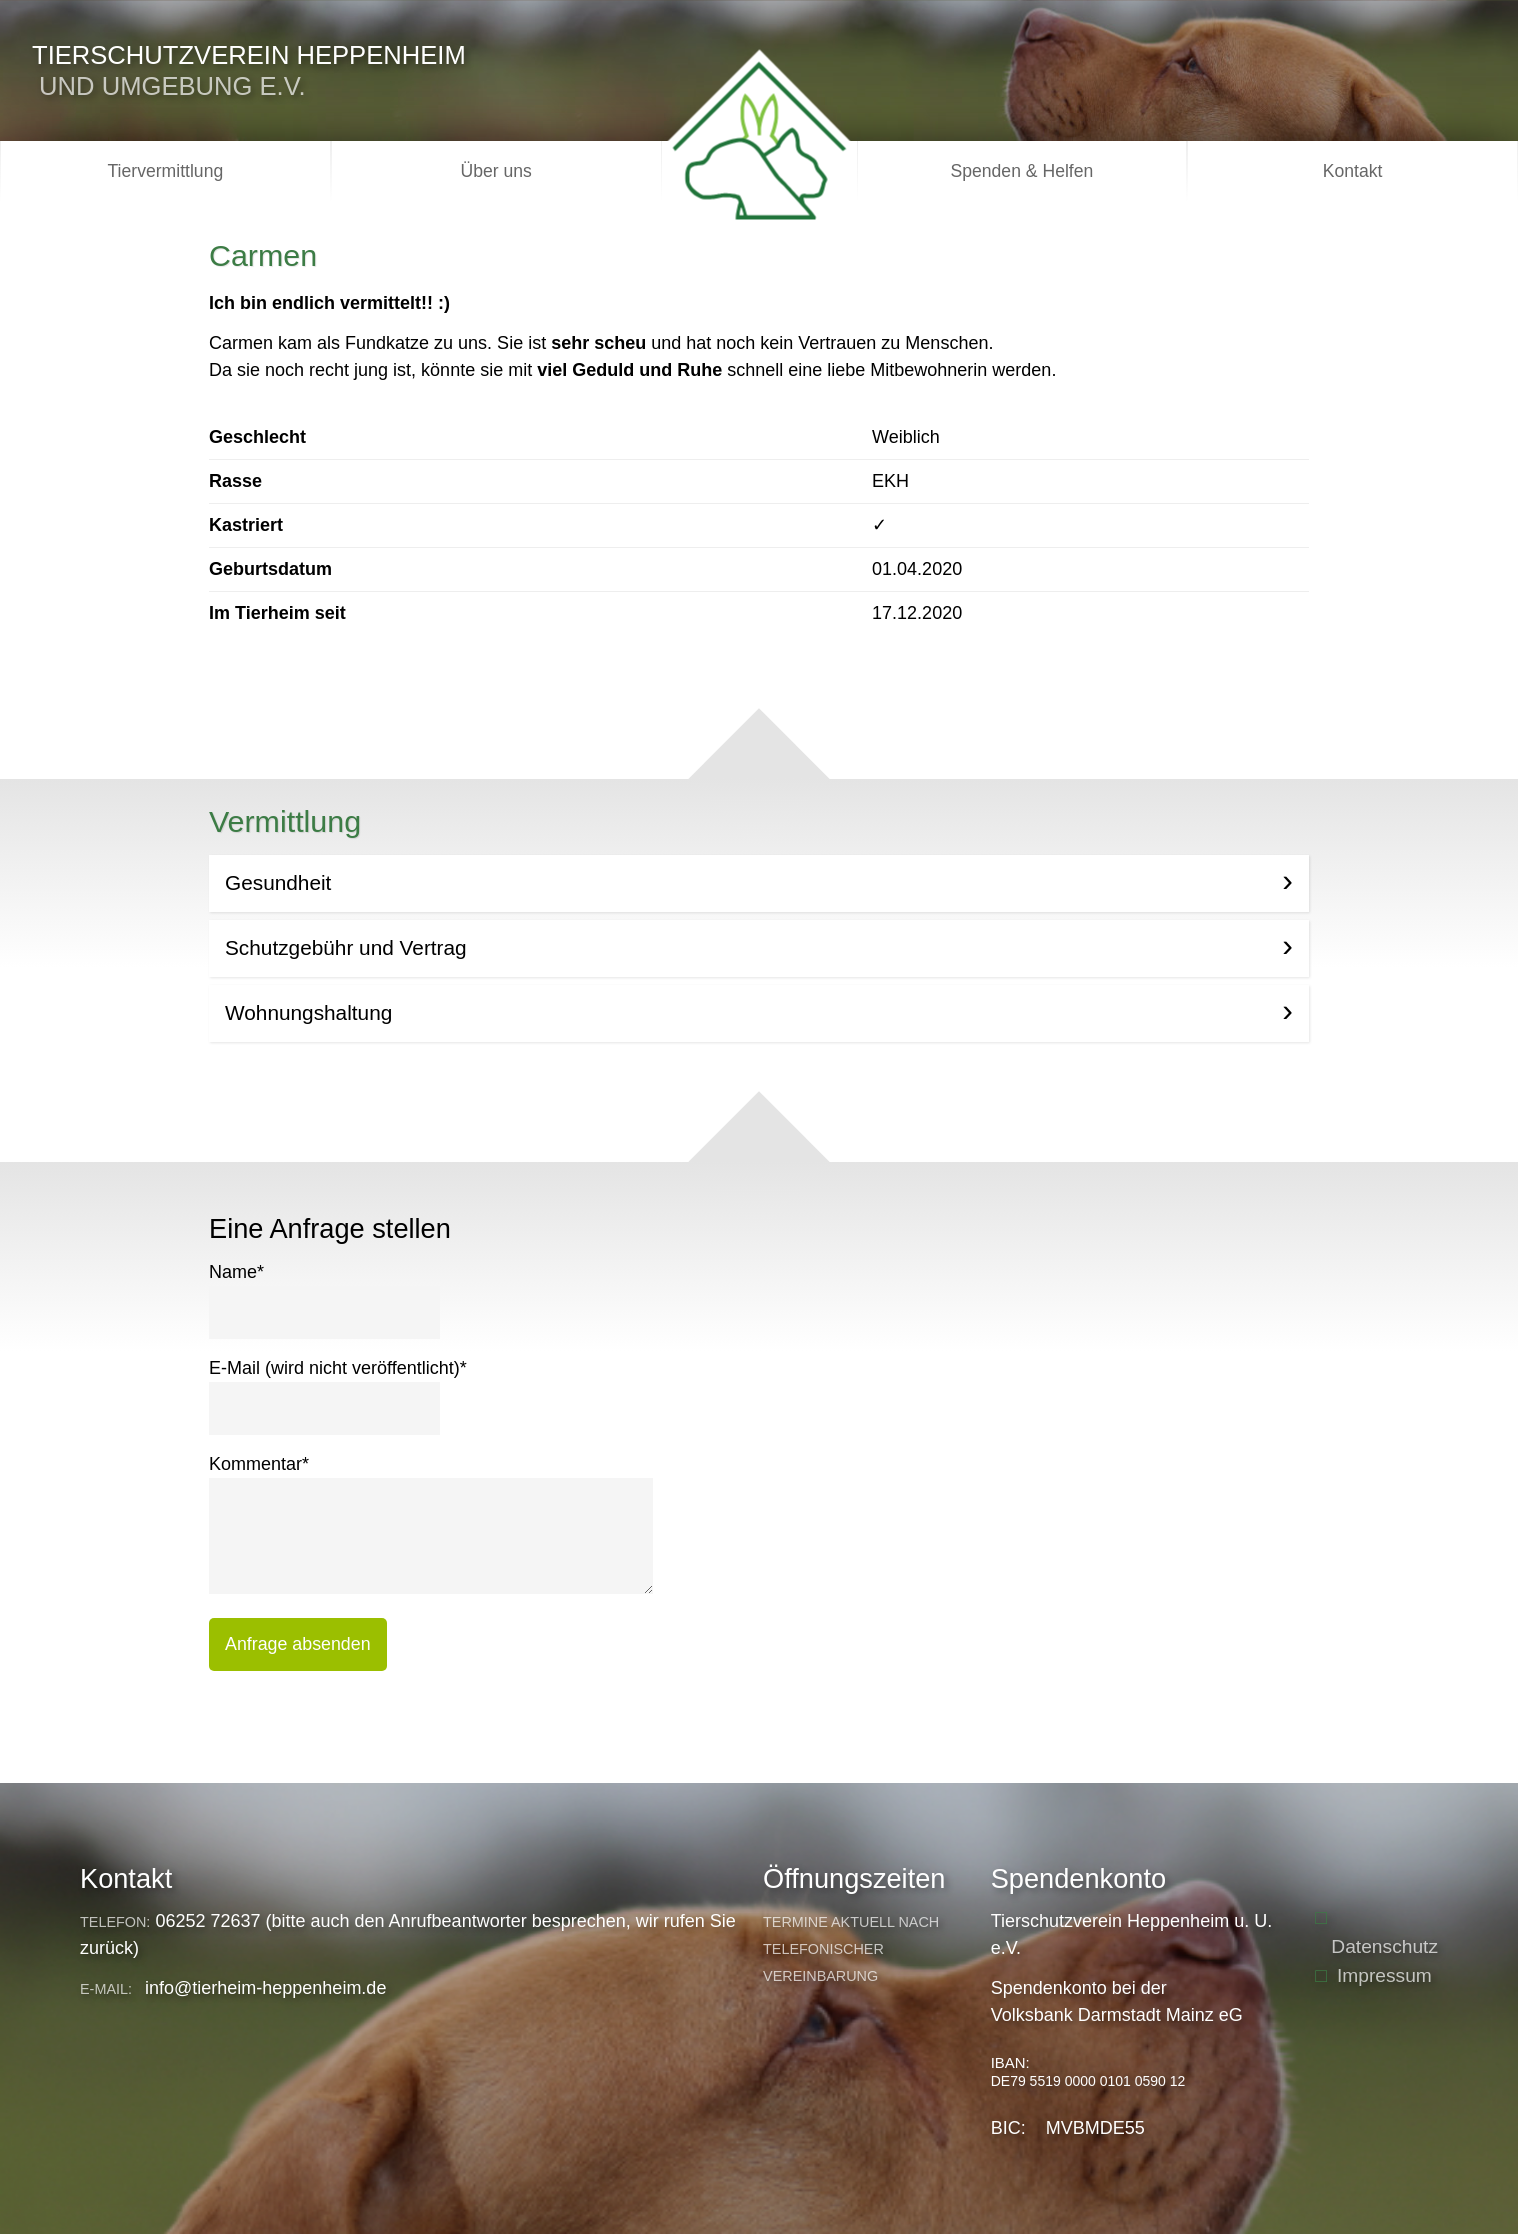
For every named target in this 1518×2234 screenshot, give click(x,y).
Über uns (495, 171)
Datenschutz (1384, 1946)
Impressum (1384, 1975)
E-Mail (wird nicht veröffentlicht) (338, 1366)
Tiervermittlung (166, 171)
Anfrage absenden (298, 1644)
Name (236, 1270)
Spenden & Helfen (1021, 171)
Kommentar (259, 1462)
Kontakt (1353, 171)
